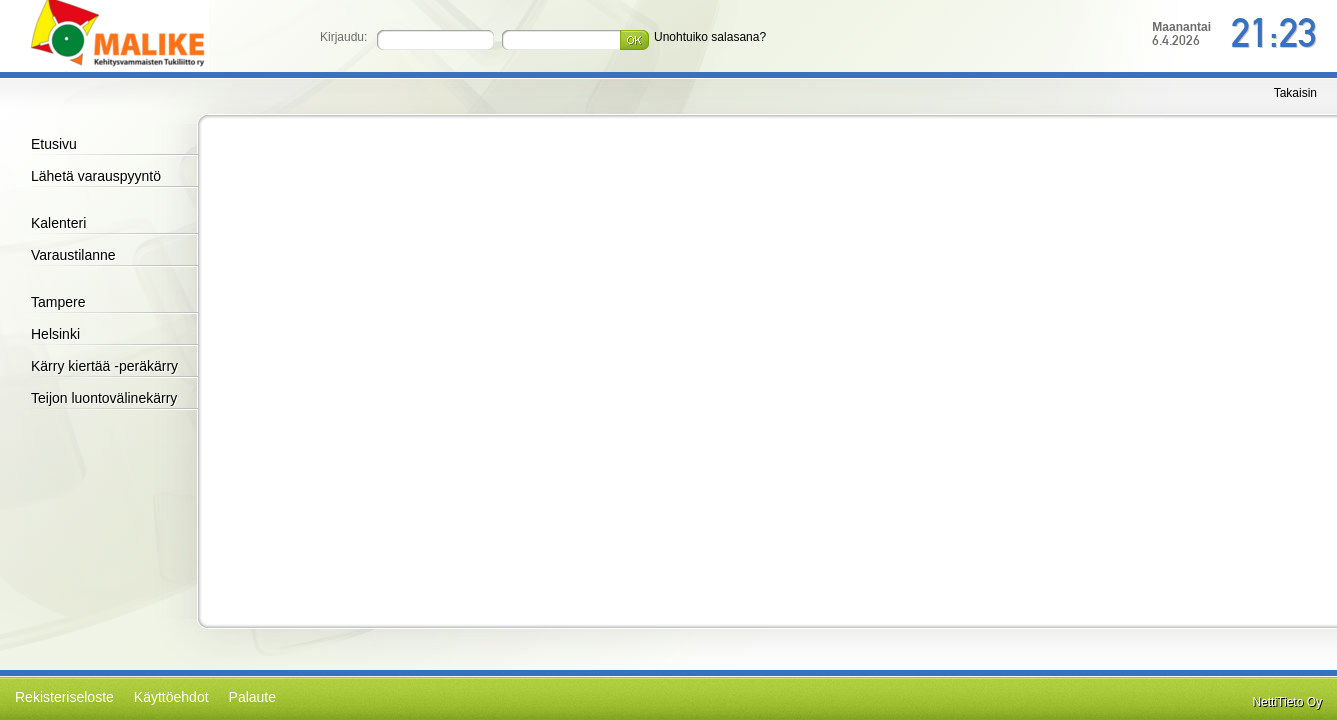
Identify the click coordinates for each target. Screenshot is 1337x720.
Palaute (252, 697)
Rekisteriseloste (64, 697)
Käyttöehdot (171, 697)
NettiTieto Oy (1287, 702)
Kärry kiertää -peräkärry (104, 366)
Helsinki (55, 334)
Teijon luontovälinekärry (104, 398)
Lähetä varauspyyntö (96, 176)
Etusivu (54, 144)
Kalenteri (58, 223)
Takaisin (1295, 93)
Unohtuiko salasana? (710, 37)
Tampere (58, 302)
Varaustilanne (73, 255)
